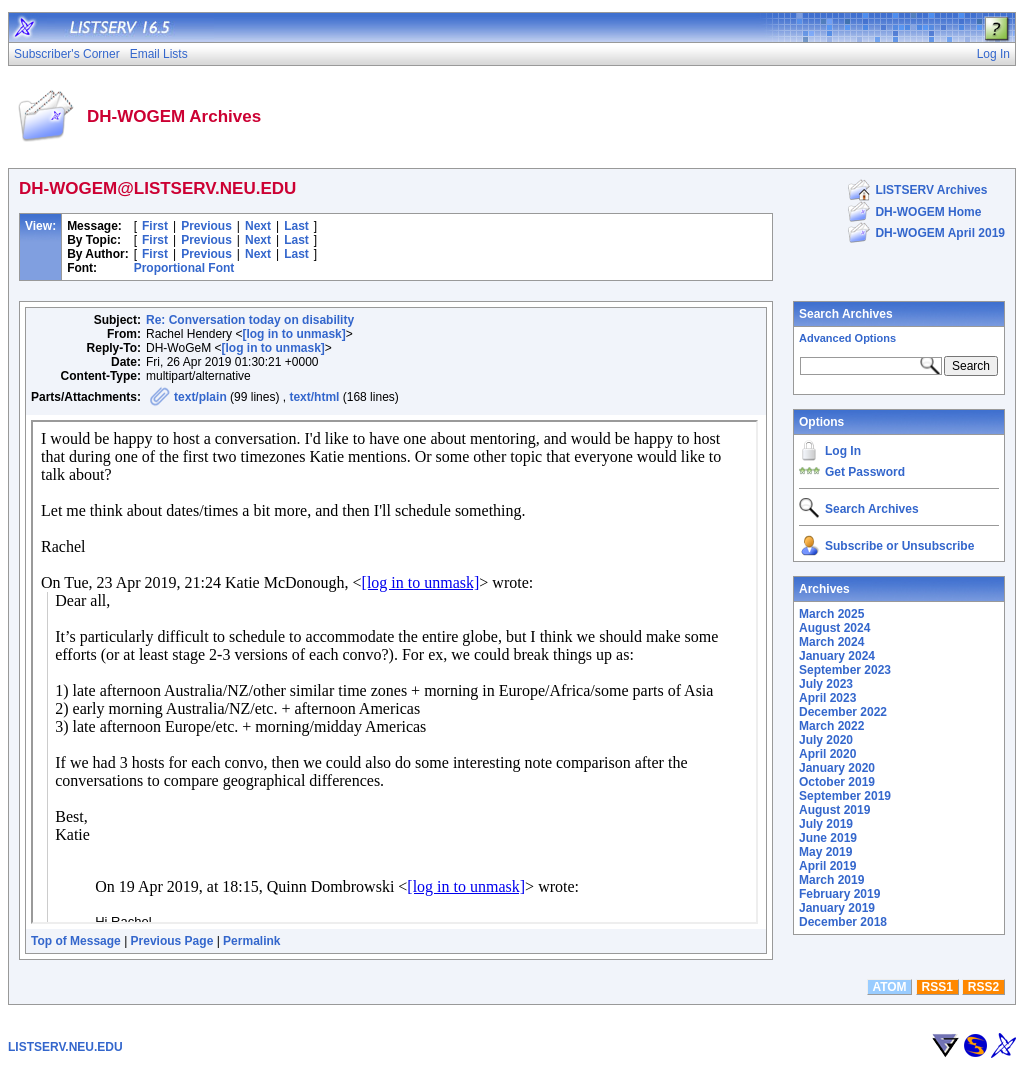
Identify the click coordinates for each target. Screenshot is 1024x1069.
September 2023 (845, 670)
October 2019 (837, 782)
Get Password (865, 472)
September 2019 (845, 796)
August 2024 (834, 628)
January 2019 (837, 908)
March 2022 (831, 726)
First (155, 226)
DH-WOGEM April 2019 (940, 233)
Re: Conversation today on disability (250, 320)
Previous (206, 226)
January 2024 (837, 656)
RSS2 (983, 987)
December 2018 (843, 922)
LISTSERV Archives (931, 190)
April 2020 (827, 754)
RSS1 (937, 987)
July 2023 (826, 684)
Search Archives (846, 314)
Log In (843, 451)
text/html (314, 397)
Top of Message (76, 941)
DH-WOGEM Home (928, 212)
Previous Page (172, 941)
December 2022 (843, 712)
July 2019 (826, 824)
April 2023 (827, 698)
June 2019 (828, 838)
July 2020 (826, 740)
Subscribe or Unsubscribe (899, 546)
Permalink (251, 941)
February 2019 (839, 894)
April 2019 (827, 866)
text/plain (200, 397)
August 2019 (834, 810)
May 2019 (825, 852)
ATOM (889, 987)
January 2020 (837, 768)
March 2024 (831, 642)
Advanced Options (847, 338)
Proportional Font (184, 268)
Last (296, 226)
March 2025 (831, 614)
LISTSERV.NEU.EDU (65, 1047)
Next (258, 226)
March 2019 (831, 880)
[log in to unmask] (293, 334)
